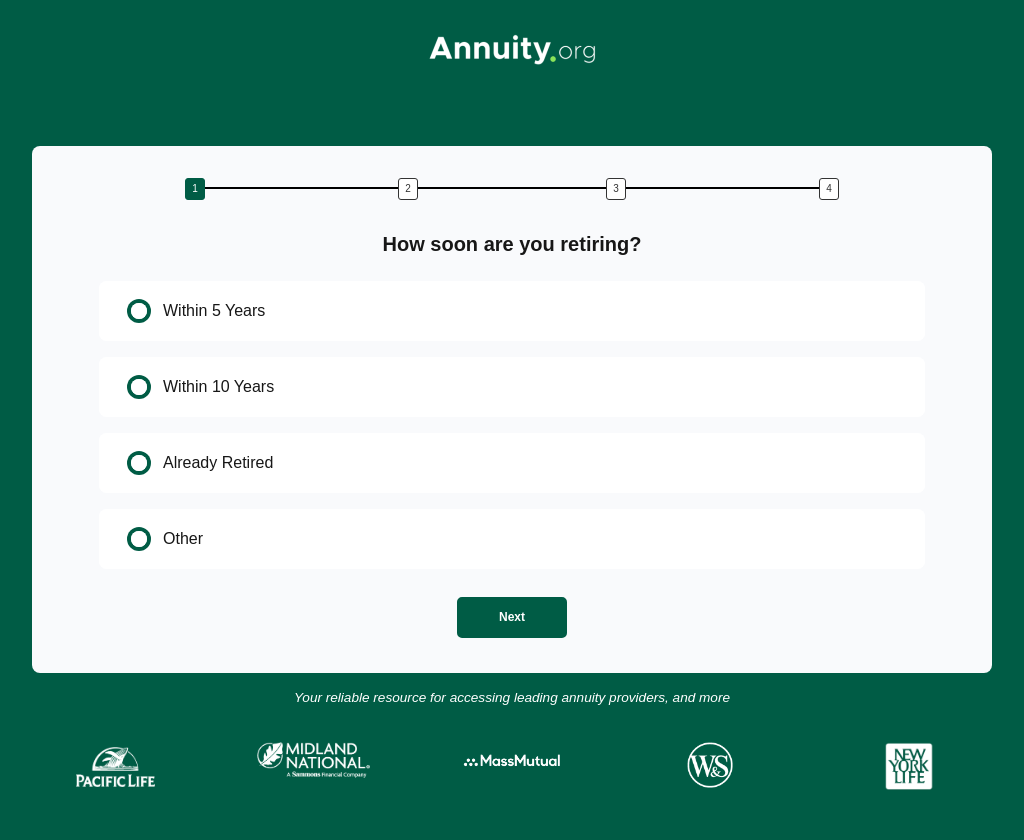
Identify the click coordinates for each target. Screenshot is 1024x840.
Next (512, 617)
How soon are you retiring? (512, 244)
